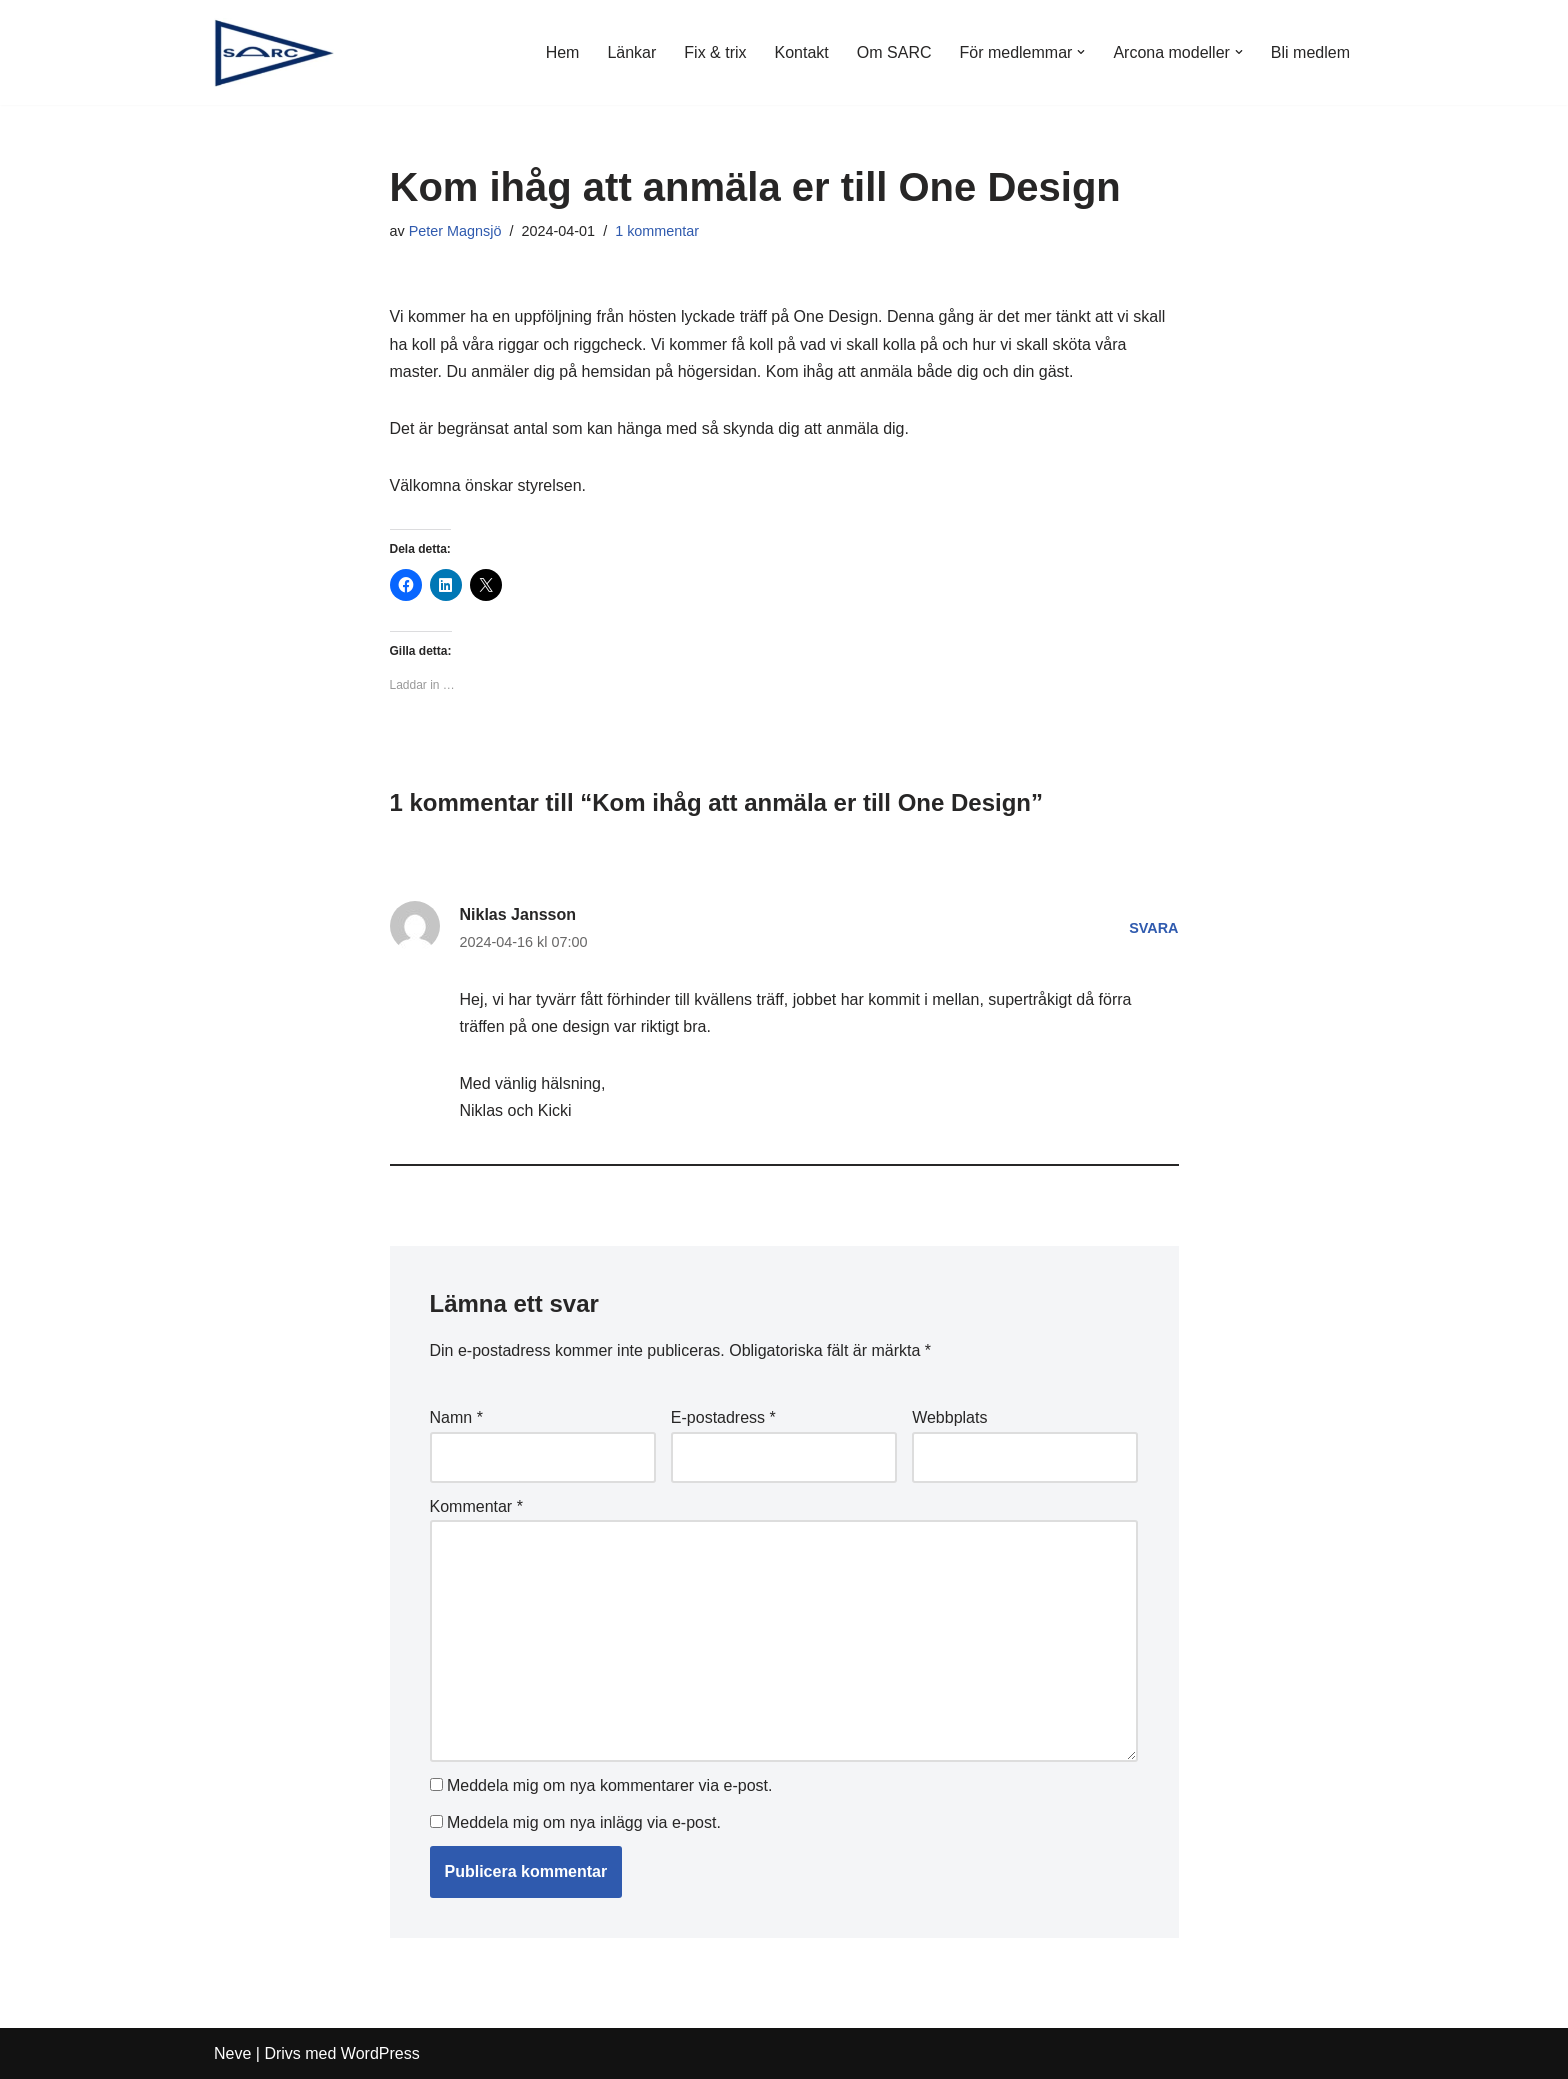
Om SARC (894, 52)
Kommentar (476, 1506)
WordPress (380, 2053)
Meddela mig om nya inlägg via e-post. (584, 1822)
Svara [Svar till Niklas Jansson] (1153, 928)
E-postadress (723, 1417)
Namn (456, 1417)
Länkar (631, 52)
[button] (1081, 52)
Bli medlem (1310, 52)
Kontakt (802, 52)
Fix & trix (715, 52)
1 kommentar (657, 231)
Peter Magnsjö (455, 231)
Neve (232, 2053)
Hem (563, 52)
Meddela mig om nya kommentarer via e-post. (609, 1785)
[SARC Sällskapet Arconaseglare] (274, 52)
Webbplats (949, 1417)
